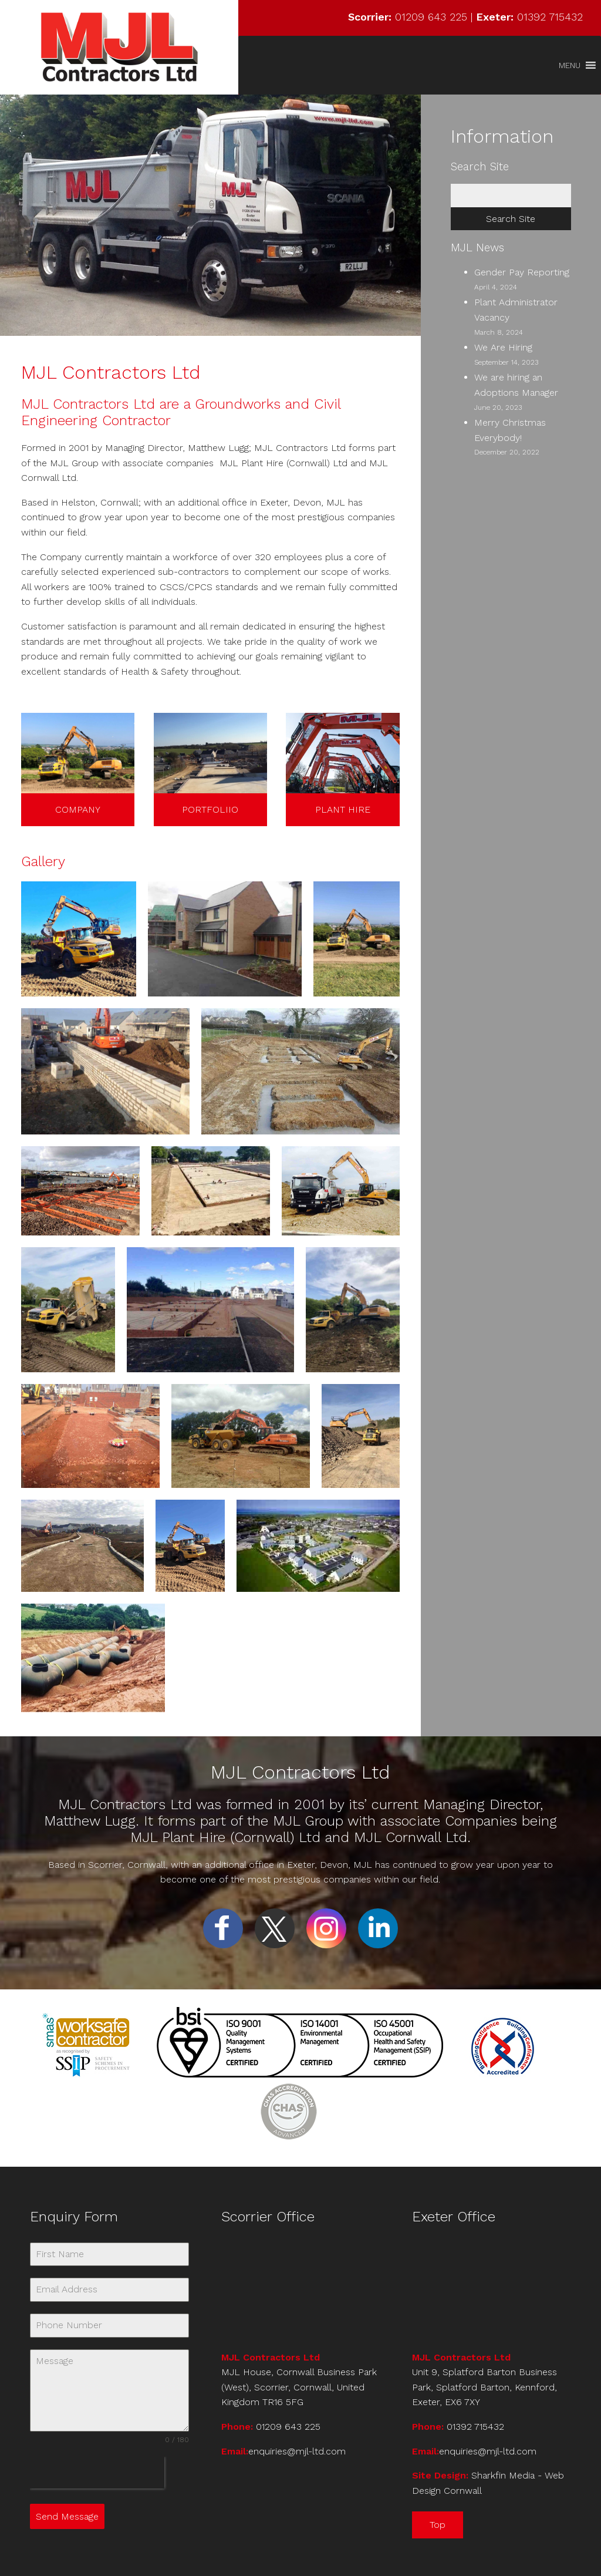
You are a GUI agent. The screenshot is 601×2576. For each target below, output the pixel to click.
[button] (569, 65)
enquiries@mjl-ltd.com (297, 2451)
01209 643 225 (431, 17)
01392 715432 (550, 17)
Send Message (67, 2516)
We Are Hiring (503, 347)
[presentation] (97, 2473)
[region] (210, 215)
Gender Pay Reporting (521, 272)
